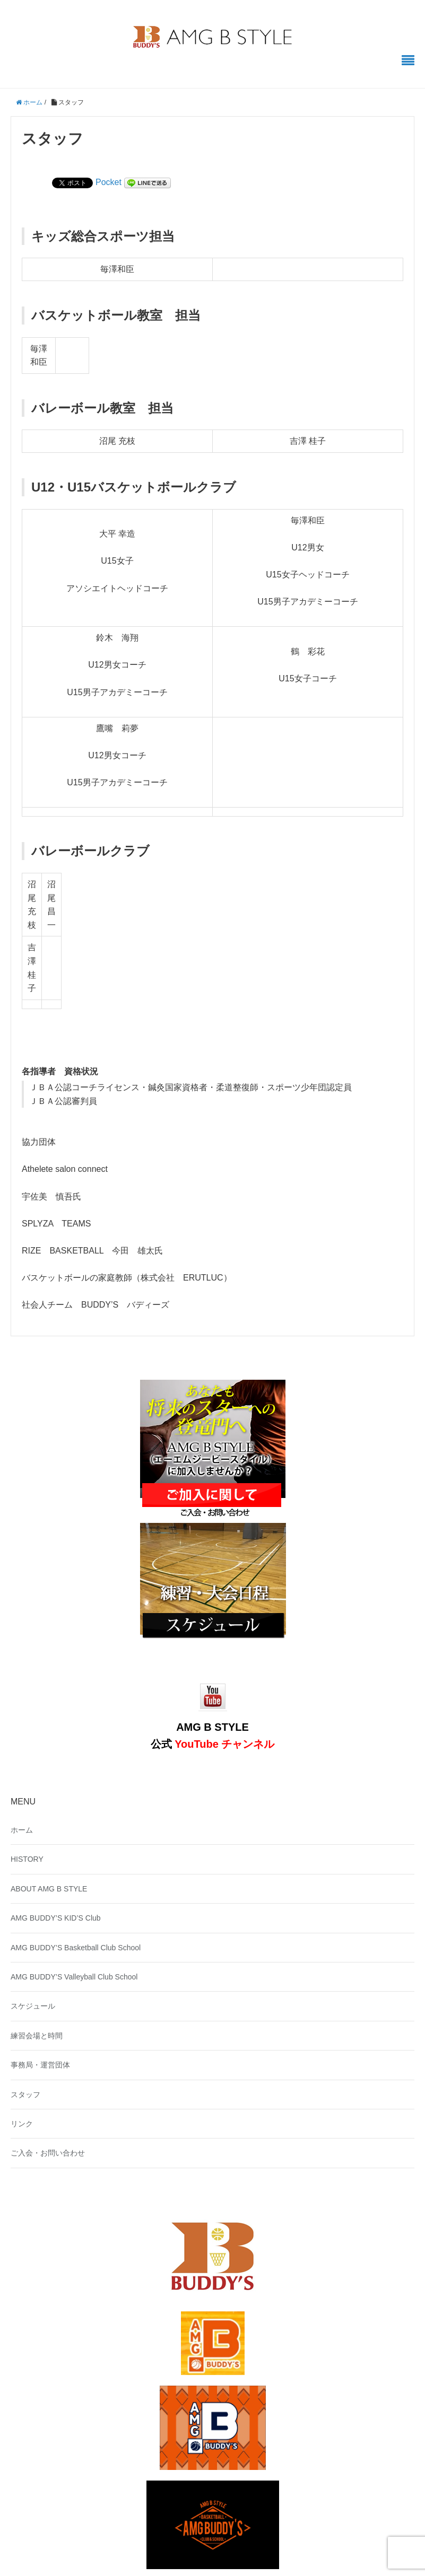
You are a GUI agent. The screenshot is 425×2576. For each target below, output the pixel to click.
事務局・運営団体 (40, 2065)
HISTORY (27, 1859)
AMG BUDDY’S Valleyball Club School (74, 1977)
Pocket (109, 182)
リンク (22, 2123)
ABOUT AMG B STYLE (49, 1889)
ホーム (22, 1830)
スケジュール (33, 2006)
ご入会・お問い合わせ (48, 2153)
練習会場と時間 (37, 2035)
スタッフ (25, 2094)
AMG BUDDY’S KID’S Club (56, 1918)
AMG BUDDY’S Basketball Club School (76, 1947)
